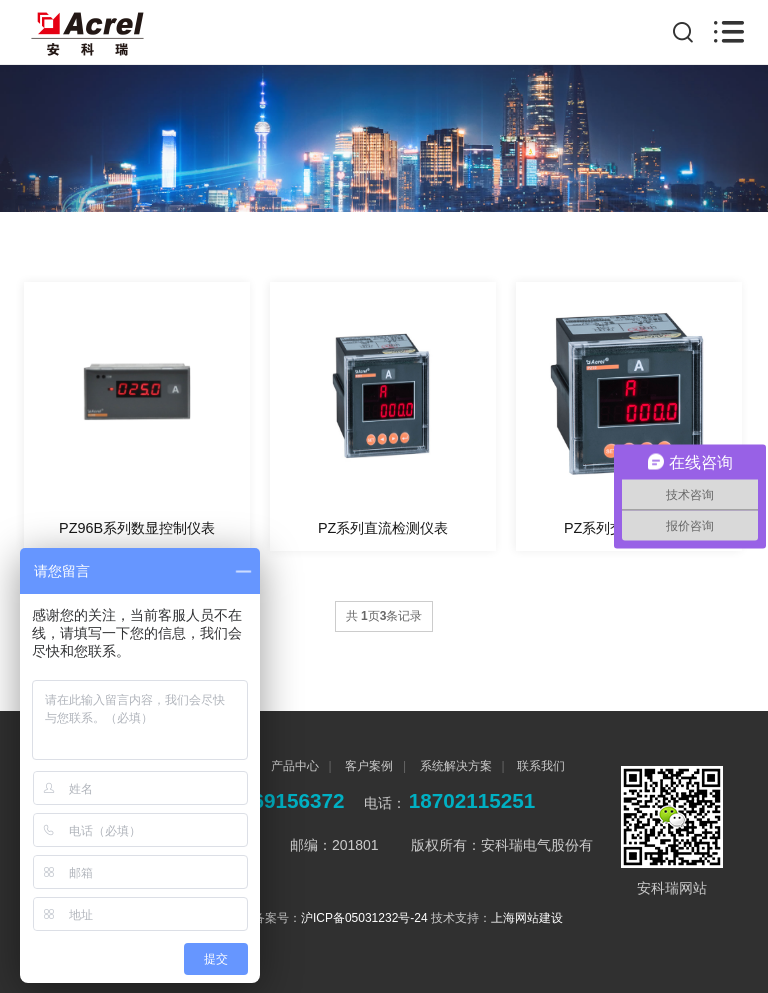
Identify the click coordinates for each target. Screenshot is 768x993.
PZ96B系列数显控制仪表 (137, 528)
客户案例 (367, 766)
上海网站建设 (527, 918)
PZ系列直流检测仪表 (383, 528)
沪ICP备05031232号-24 (364, 918)
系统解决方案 (453, 766)
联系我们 (541, 766)
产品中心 (292, 766)
